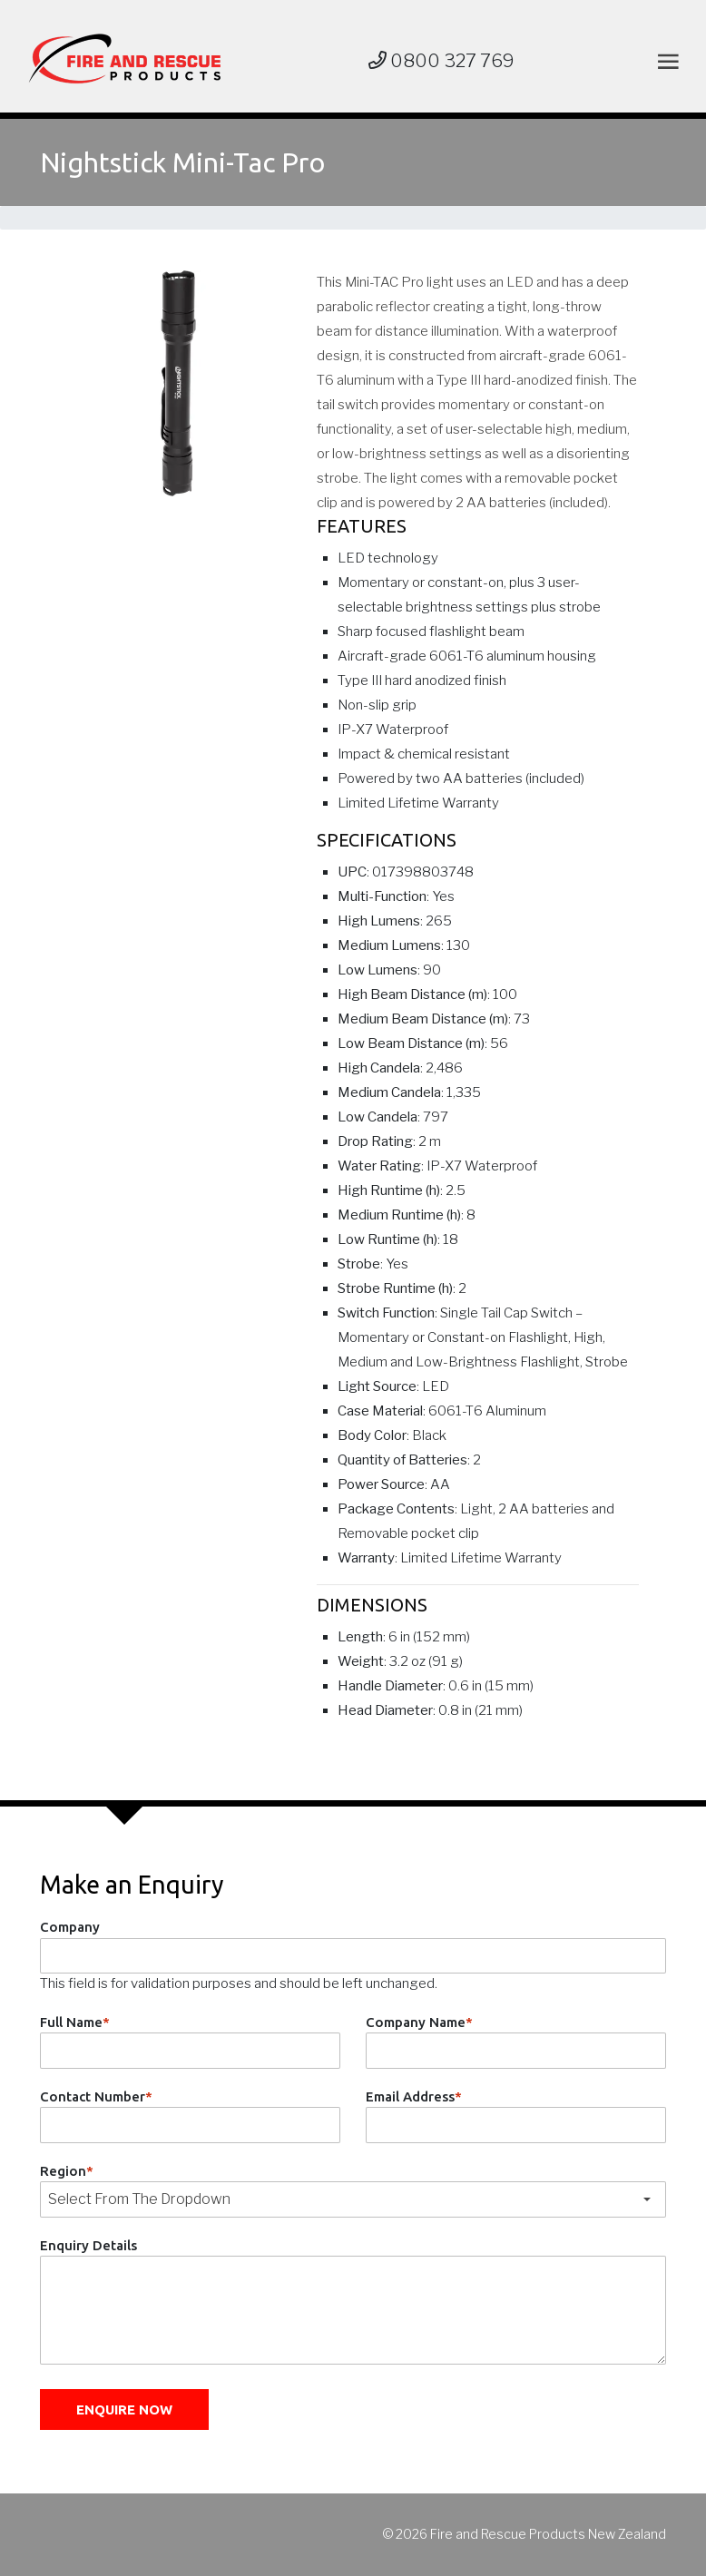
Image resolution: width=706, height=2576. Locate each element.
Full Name (75, 2022)
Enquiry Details (88, 2245)
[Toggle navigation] (665, 61)
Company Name (419, 2022)
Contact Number (96, 2096)
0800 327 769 (441, 61)
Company (70, 1926)
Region (66, 2171)
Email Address (414, 2096)
